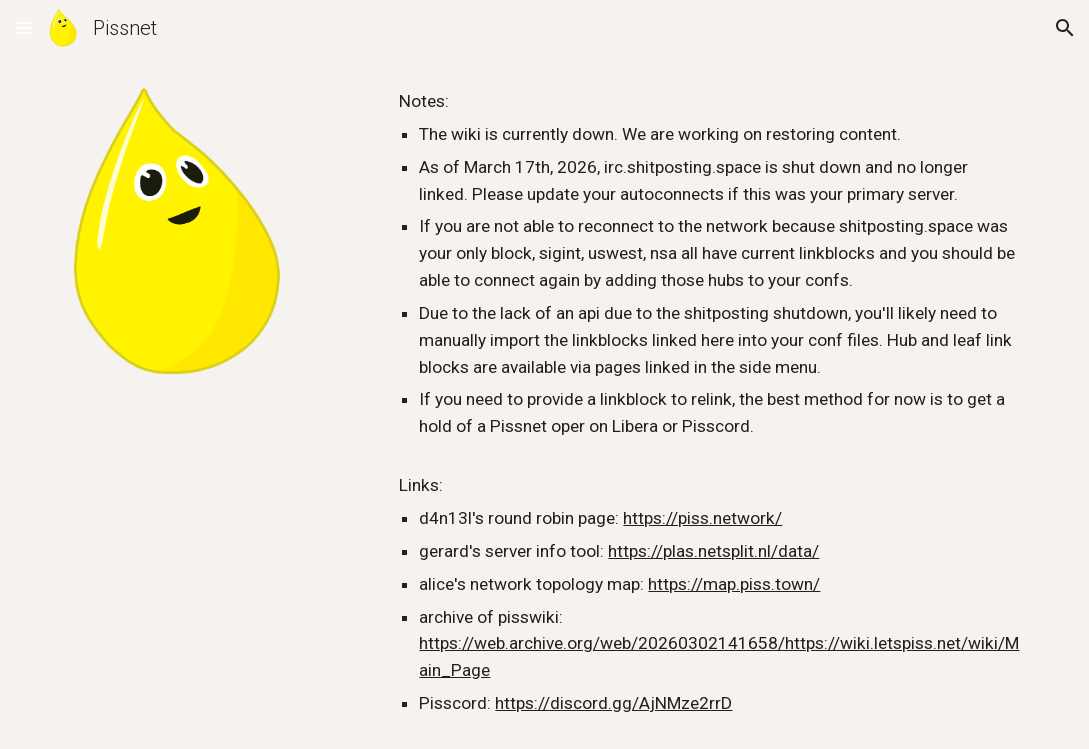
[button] (24, 27)
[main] (709, 402)
